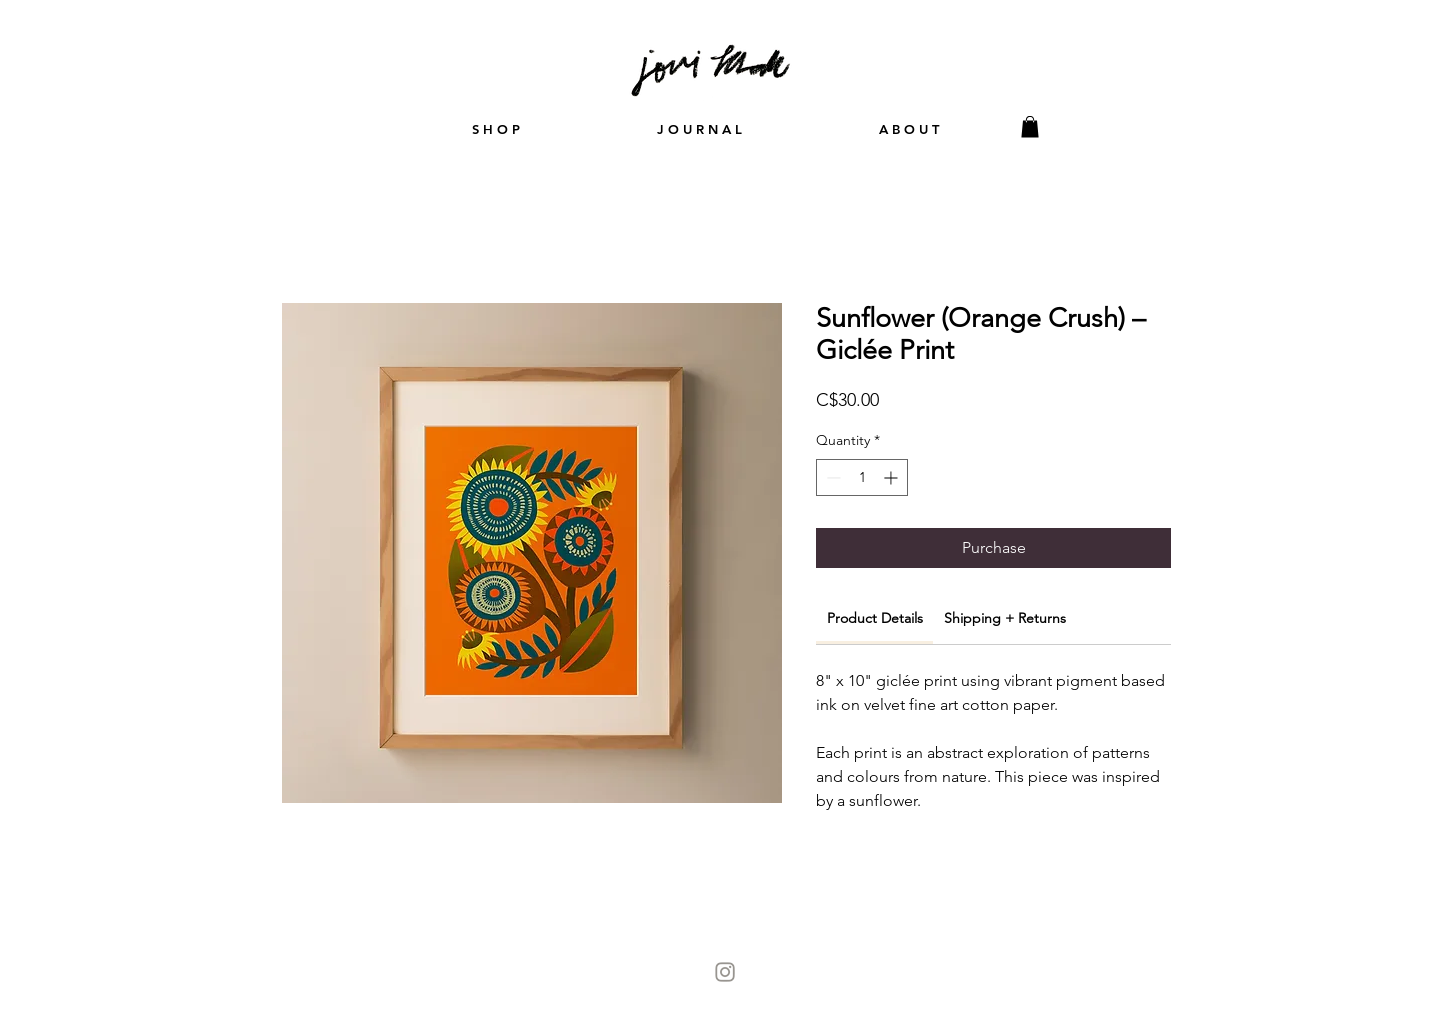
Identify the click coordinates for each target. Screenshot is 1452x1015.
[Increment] (892, 477)
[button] (1030, 127)
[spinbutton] (862, 477)
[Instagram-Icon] (725, 972)
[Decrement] (831, 477)
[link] (875, 618)
